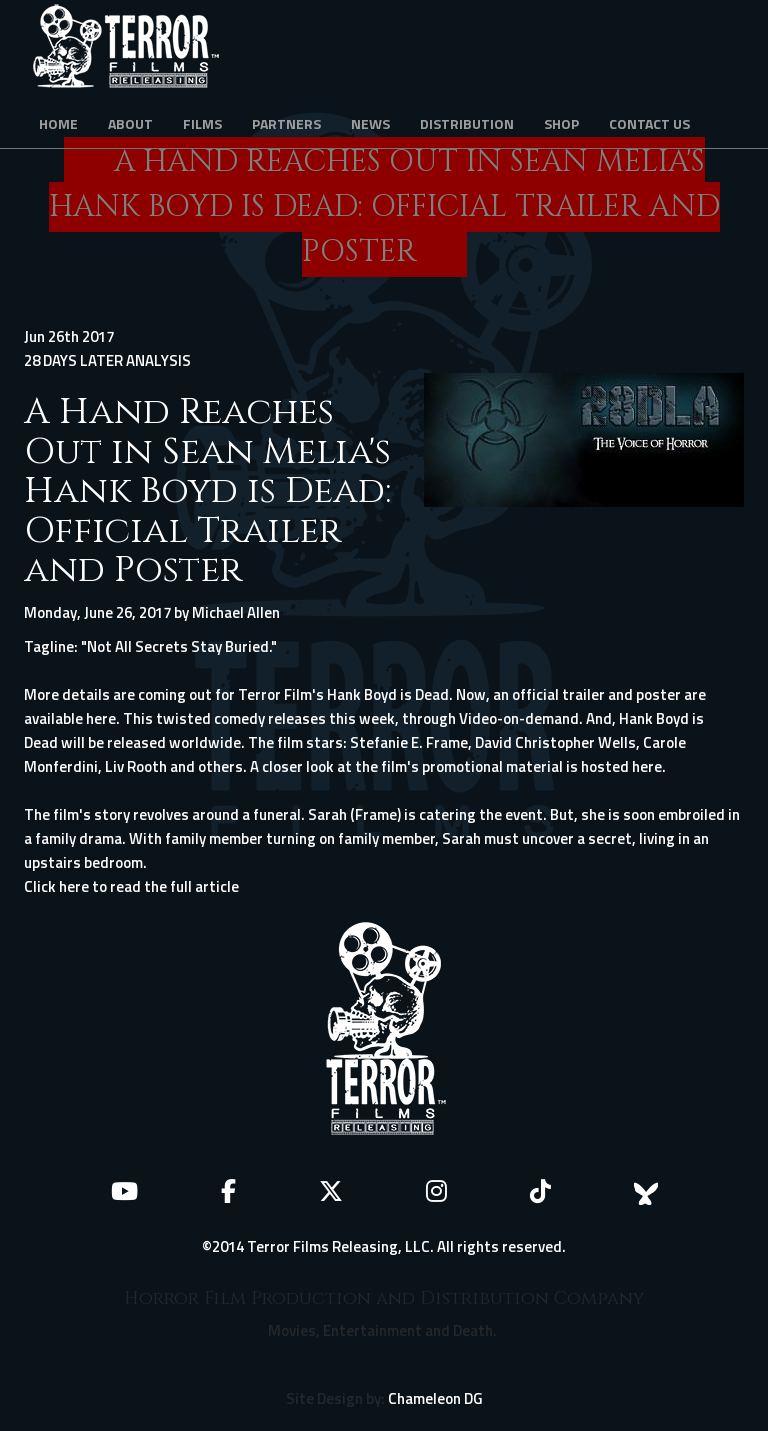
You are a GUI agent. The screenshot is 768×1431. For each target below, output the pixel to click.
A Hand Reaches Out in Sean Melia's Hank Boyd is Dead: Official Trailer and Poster (207, 491)
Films (202, 123)
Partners (286, 123)
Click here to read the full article (131, 886)
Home (58, 123)
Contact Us (649, 123)
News (370, 123)
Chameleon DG (435, 1398)
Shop (561, 123)
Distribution (467, 123)
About (130, 123)
